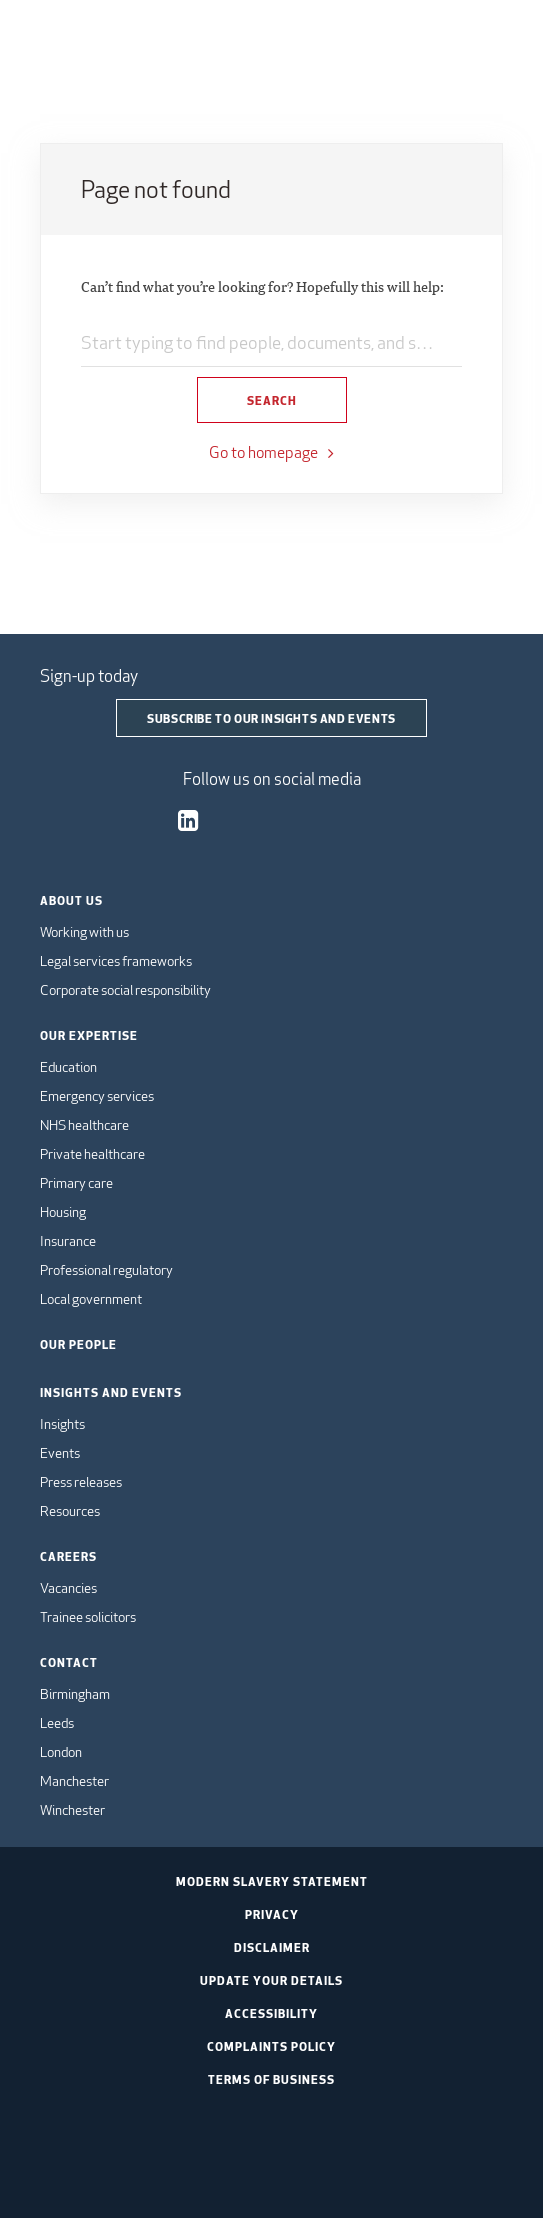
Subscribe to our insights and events (271, 718)
